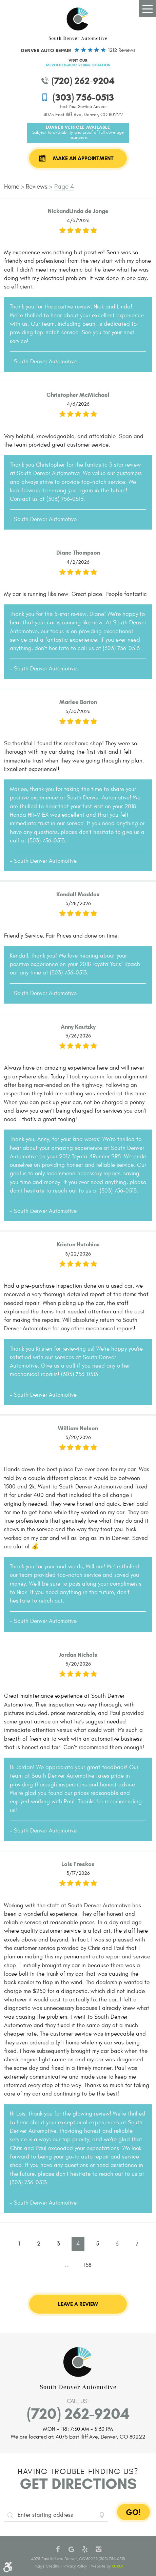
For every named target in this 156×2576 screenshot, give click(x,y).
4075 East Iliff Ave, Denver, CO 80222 (83, 114)
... (67, 2265)
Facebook (57, 2549)
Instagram (98, 2549)
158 (88, 2265)
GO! (133, 2512)
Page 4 (64, 186)
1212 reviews (121, 50)
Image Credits (46, 2566)
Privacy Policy (75, 2566)
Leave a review (78, 2304)
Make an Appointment (83, 158)
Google (71, 2549)
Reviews (36, 186)
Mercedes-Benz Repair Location (78, 64)
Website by (107, 2566)
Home (11, 186)
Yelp (85, 2549)
